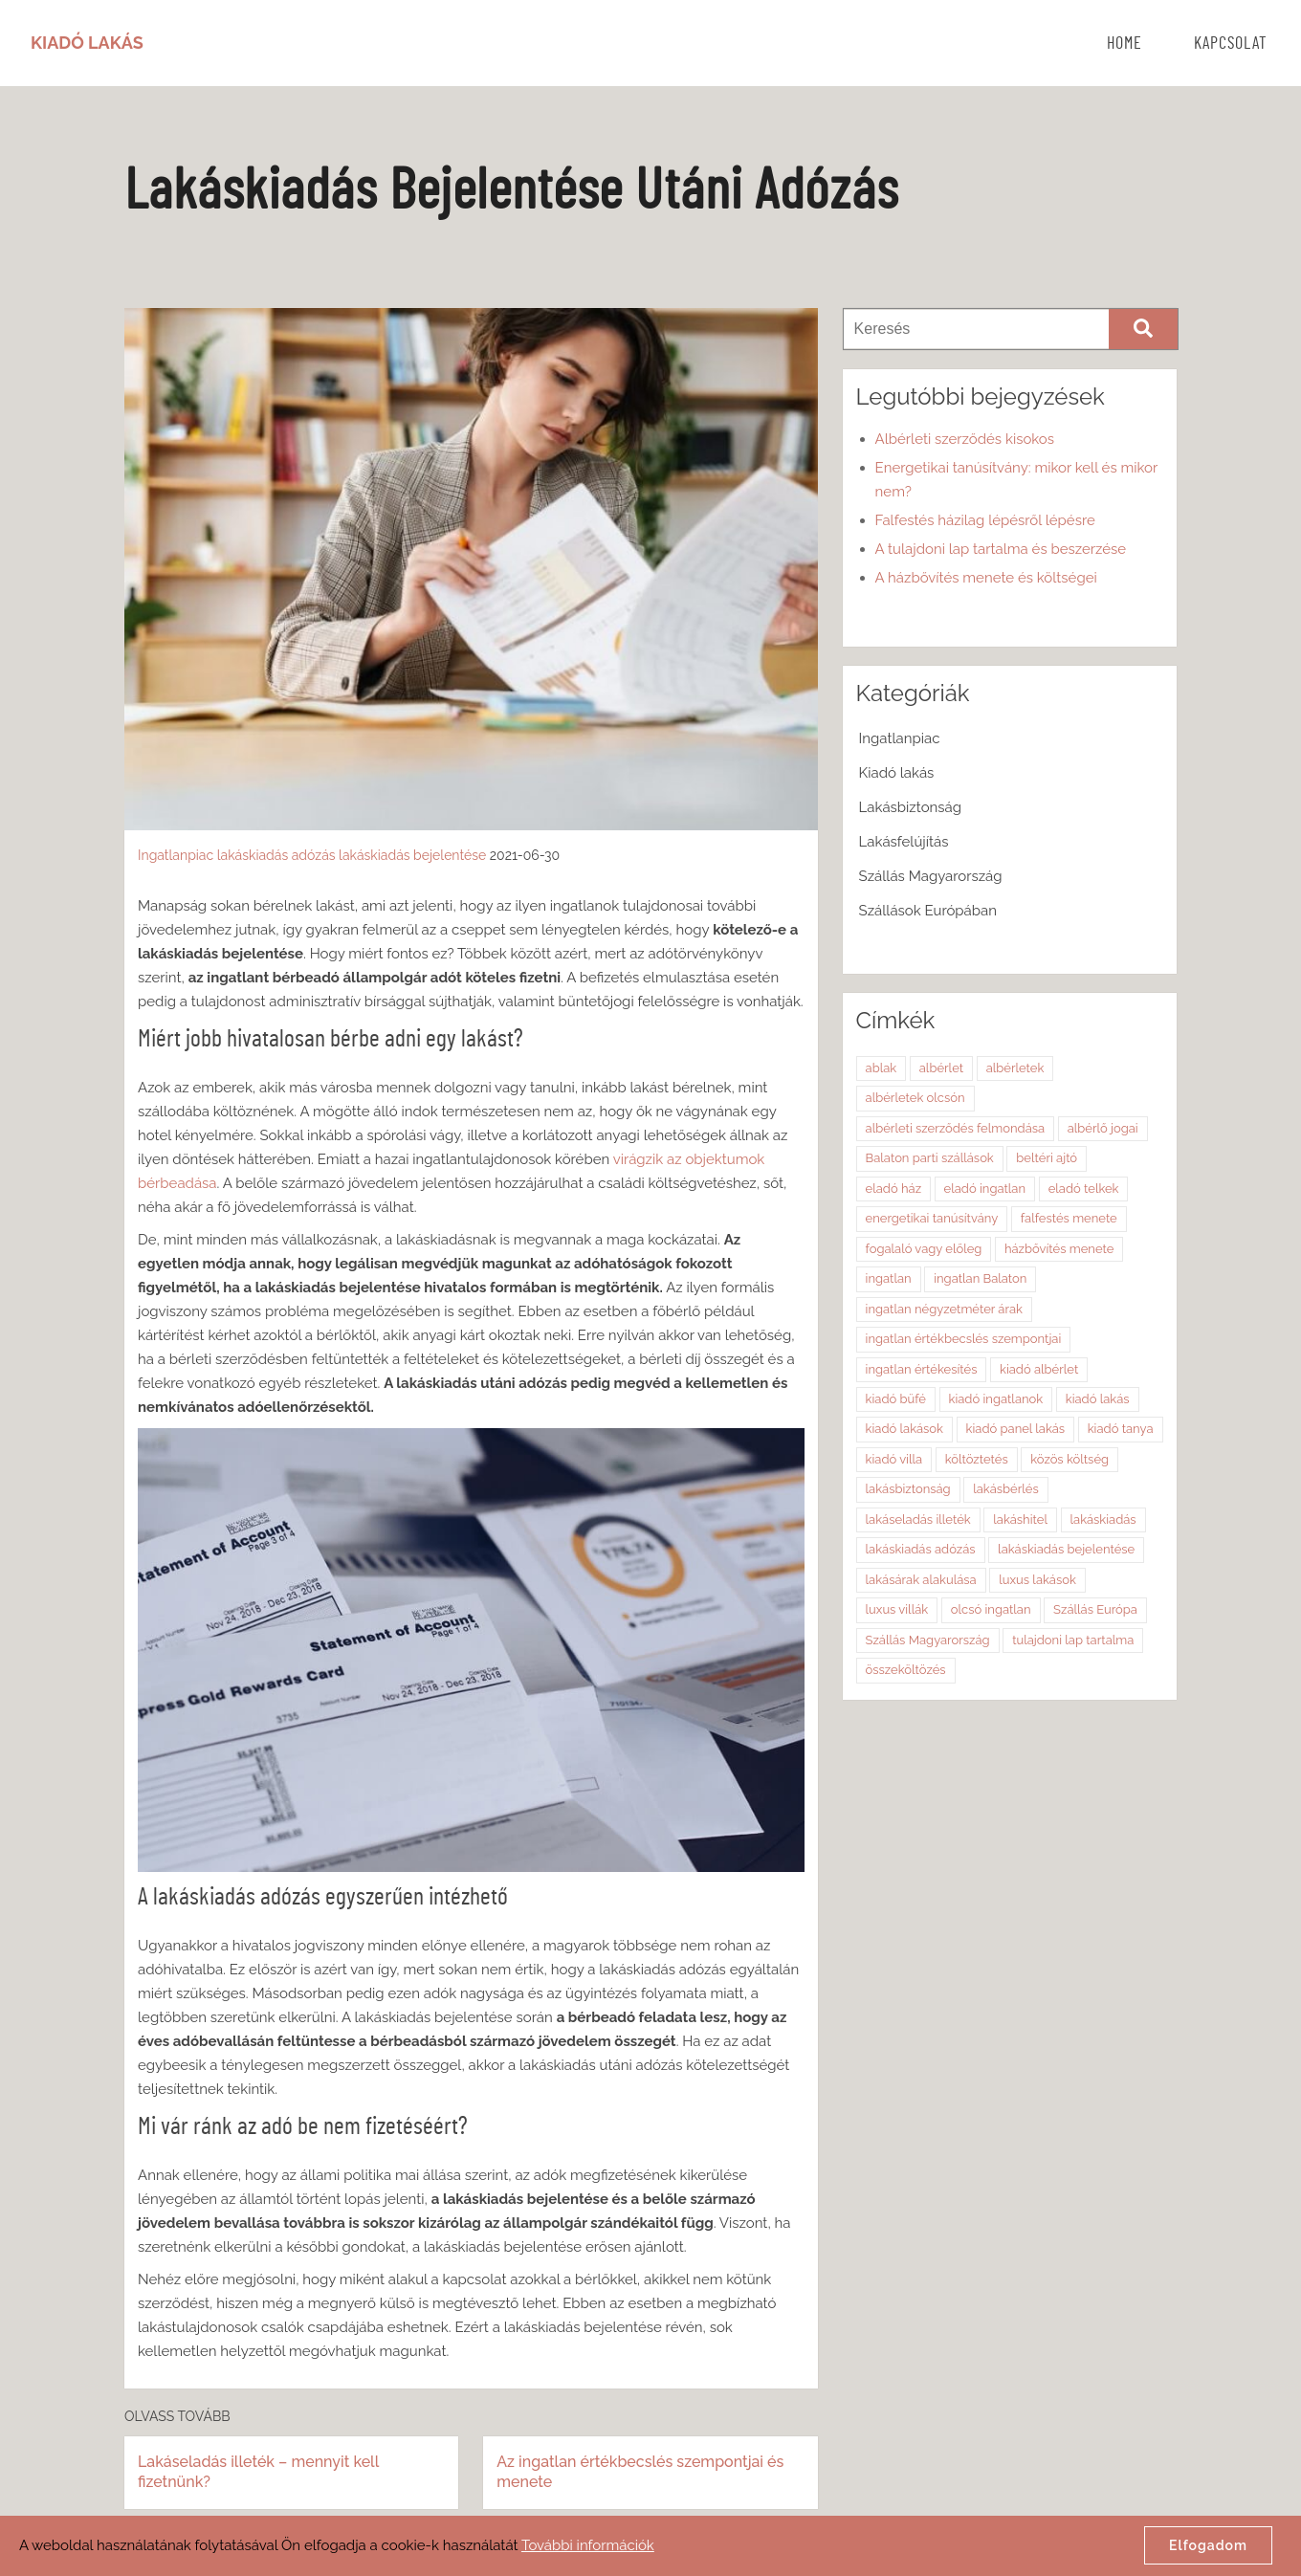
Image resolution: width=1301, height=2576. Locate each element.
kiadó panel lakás (1016, 1428)
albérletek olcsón (915, 1097)
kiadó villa (894, 1459)
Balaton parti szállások (930, 1158)
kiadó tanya (1121, 1428)
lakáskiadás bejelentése (412, 855)
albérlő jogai (1103, 1128)
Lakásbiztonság (910, 807)
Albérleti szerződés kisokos (964, 439)
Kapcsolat (1231, 44)
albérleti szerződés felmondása (956, 1128)
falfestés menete (1069, 1218)
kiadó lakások (904, 1428)
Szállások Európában (928, 910)
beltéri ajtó (1046, 1158)
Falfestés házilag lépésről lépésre (985, 520)
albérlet (941, 1068)
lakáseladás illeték (918, 1519)
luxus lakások (1037, 1580)
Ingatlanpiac (175, 855)
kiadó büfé (896, 1399)
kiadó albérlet (1039, 1369)
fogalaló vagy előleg (924, 1249)
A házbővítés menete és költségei (986, 577)
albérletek (1015, 1068)
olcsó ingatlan (991, 1609)
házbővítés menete (1059, 1249)
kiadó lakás (1098, 1399)
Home (1124, 44)
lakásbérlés (1006, 1489)
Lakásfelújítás (904, 841)
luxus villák (897, 1609)
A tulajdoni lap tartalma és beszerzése (1001, 549)
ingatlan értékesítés (922, 1369)
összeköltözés (906, 1669)
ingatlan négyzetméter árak (944, 1309)
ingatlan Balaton (980, 1278)
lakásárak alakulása (921, 1580)
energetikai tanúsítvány (932, 1218)
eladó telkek (1083, 1188)
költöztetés (976, 1459)
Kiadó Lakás (87, 43)
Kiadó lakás (897, 773)
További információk (587, 2545)
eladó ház (893, 1188)
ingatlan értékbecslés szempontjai (964, 1339)
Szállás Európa (1095, 1609)
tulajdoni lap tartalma (1073, 1640)
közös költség (1069, 1459)
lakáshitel (1020, 1519)
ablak (881, 1068)
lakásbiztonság (908, 1489)
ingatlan (889, 1278)
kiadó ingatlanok (996, 1399)
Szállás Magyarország (931, 876)
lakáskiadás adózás (276, 855)
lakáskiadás (1103, 1519)
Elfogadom (1208, 2545)
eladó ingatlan (984, 1188)
